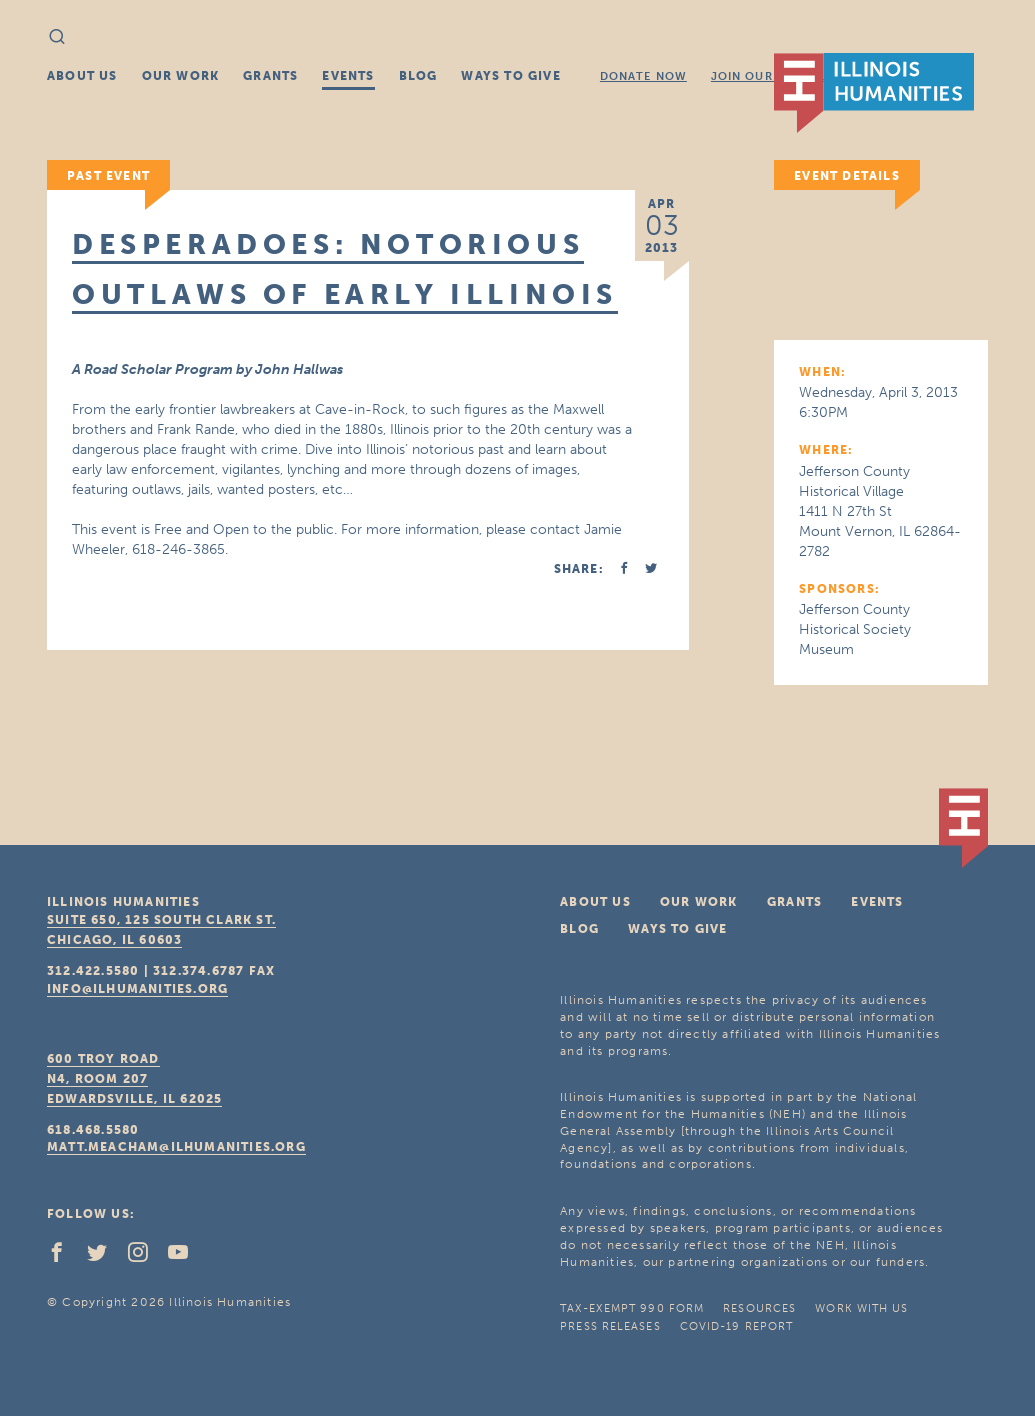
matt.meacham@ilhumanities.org (176, 1147)
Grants (270, 76)
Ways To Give (510, 76)
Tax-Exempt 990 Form (632, 1308)
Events (348, 76)
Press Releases (610, 1326)
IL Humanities (874, 93)
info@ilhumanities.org (137, 989)
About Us (82, 76)
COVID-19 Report (737, 1326)
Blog (418, 76)
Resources (759, 1308)
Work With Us (861, 1308)
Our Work (181, 76)
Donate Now (643, 76)
